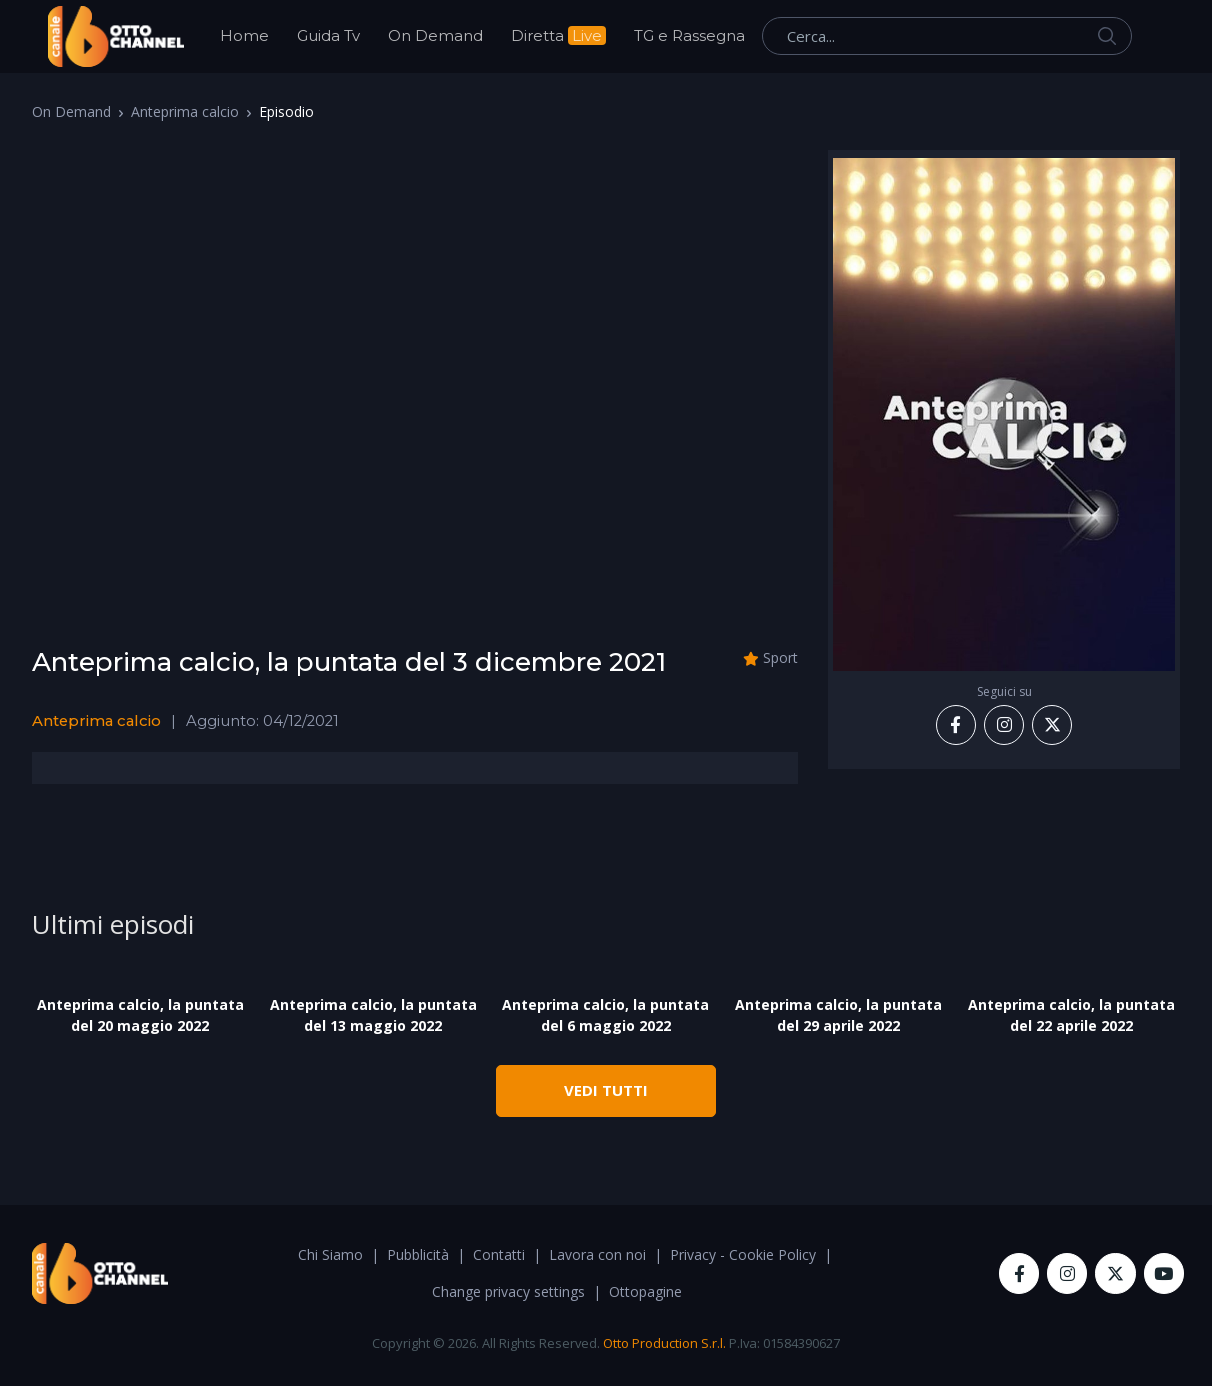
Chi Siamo (330, 1254)
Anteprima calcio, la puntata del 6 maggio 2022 (605, 1015)
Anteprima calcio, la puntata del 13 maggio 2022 (373, 1015)
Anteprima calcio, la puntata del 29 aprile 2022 (838, 1015)
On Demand (435, 35)
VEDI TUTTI (606, 1090)
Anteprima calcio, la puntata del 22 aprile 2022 (1071, 1015)
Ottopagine (645, 1291)
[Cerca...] (947, 36)
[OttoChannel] (116, 36)
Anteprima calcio (185, 111)
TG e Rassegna (689, 35)
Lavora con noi (597, 1254)
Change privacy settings (508, 1291)
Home (244, 35)
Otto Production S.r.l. (664, 1343)
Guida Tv (328, 35)
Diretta (558, 35)
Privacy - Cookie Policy (743, 1254)
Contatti (499, 1254)
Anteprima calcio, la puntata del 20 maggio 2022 (140, 1015)
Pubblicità (418, 1254)
